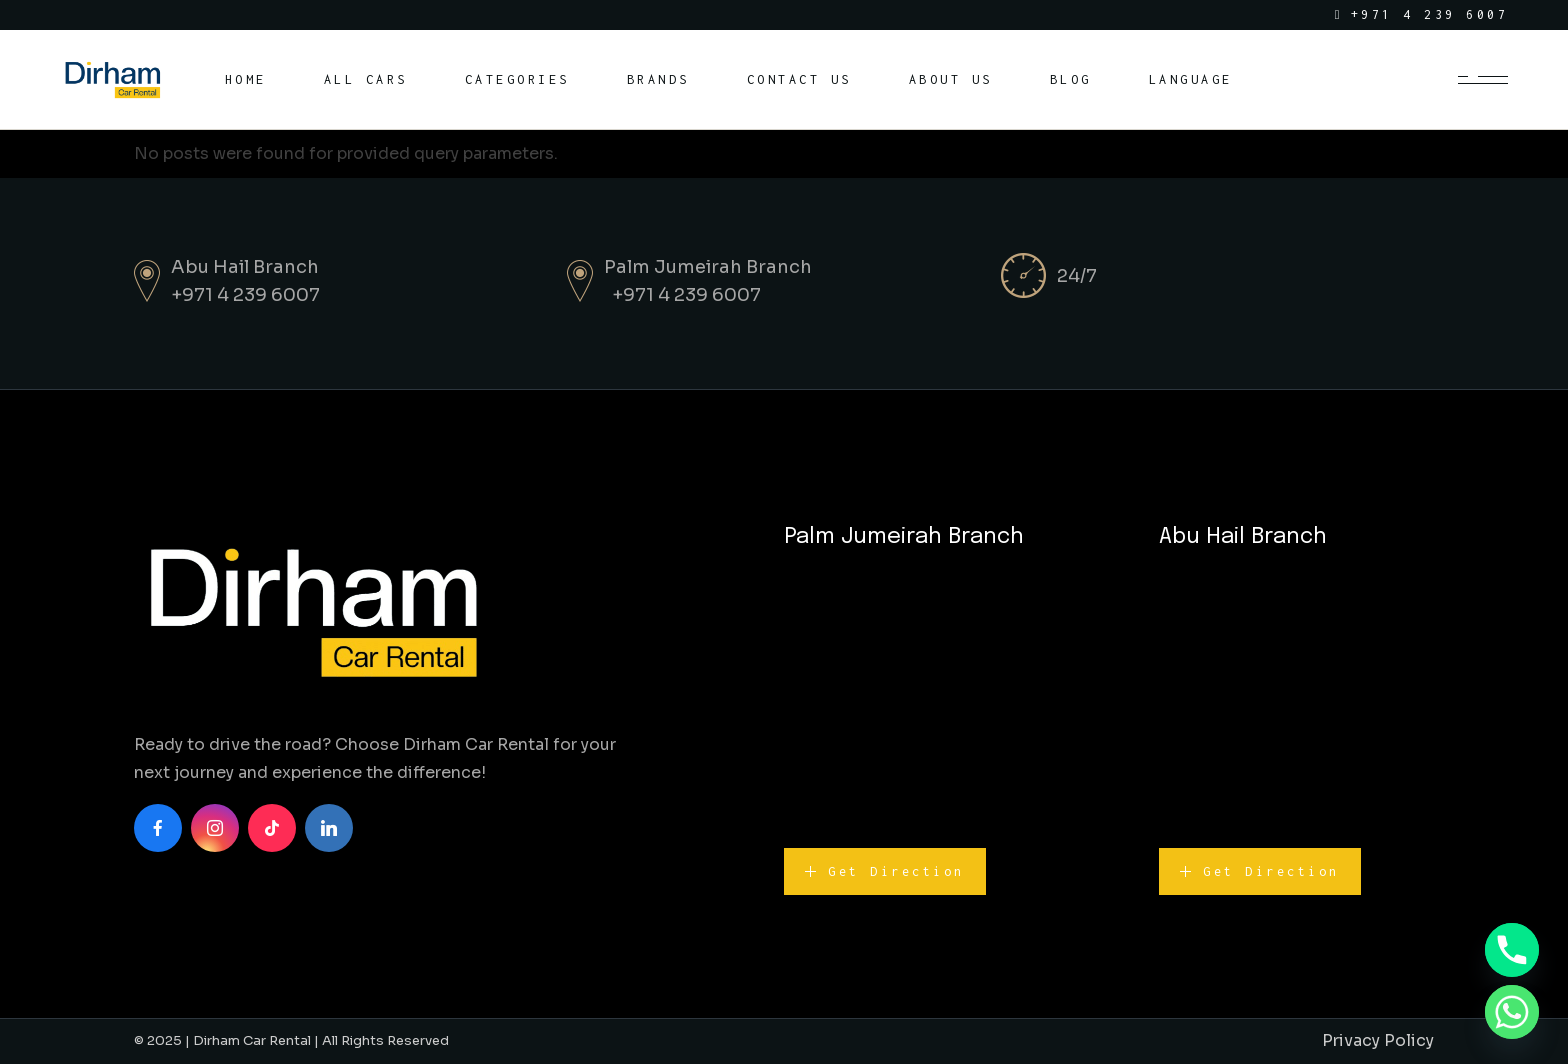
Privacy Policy (1378, 1040)
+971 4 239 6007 (245, 295)
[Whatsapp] (1512, 1012)
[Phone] (1512, 950)
